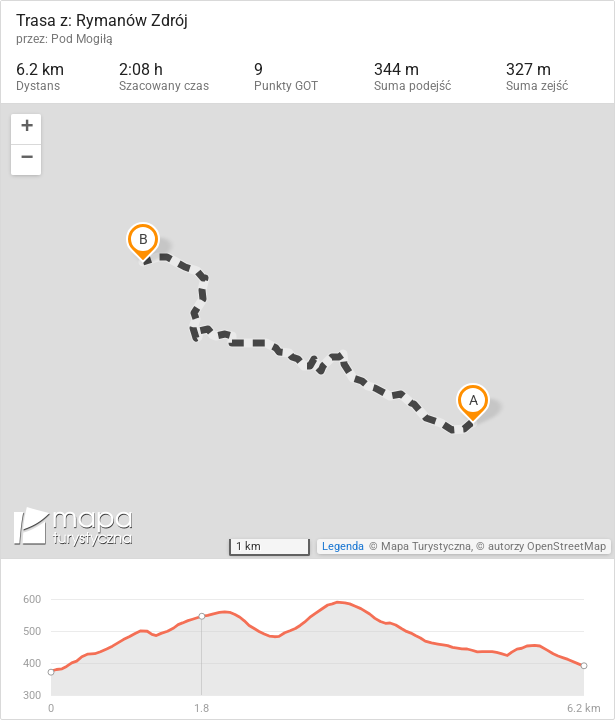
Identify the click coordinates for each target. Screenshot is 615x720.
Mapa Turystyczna (426, 546)
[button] (26, 129)
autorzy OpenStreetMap (547, 546)
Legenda (343, 546)
